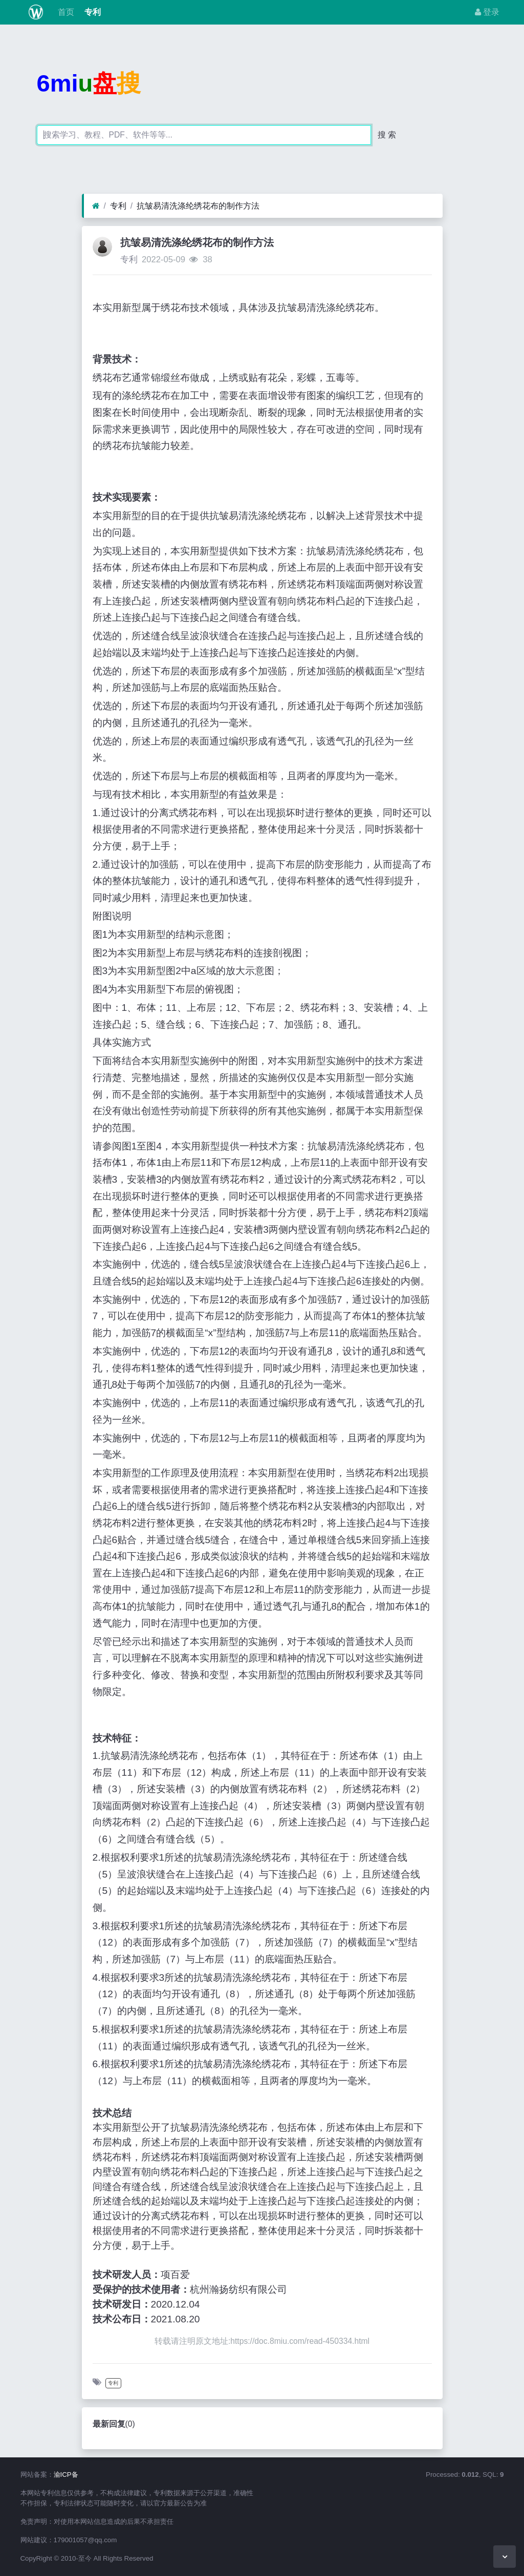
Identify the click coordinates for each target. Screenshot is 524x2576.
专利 (91, 12)
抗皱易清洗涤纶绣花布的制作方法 (198, 205)
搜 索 (387, 134)
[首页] (96, 206)
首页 (64, 12)
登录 (487, 12)
